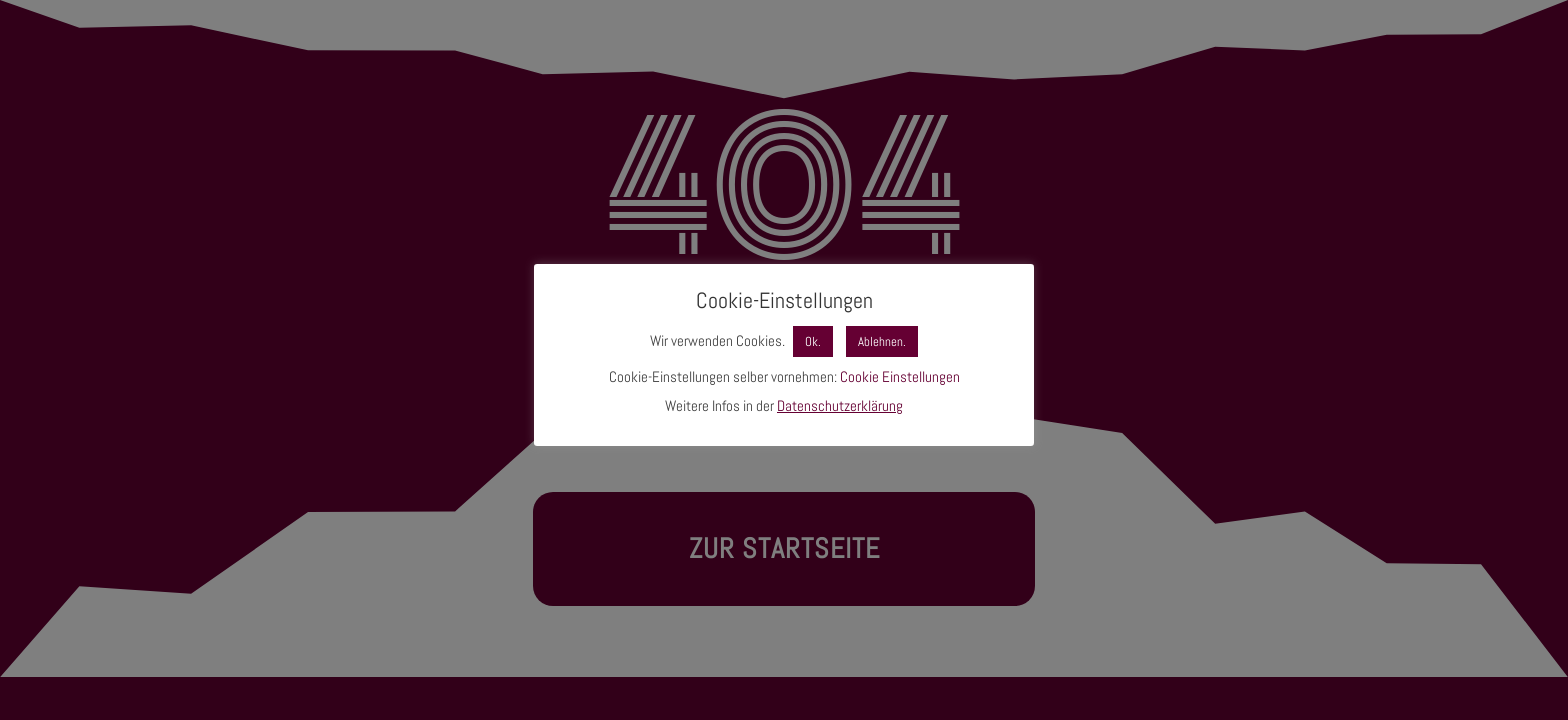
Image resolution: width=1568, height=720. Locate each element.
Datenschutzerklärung (840, 405)
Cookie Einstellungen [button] (900, 376)
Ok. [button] (813, 341)
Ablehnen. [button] (882, 341)
